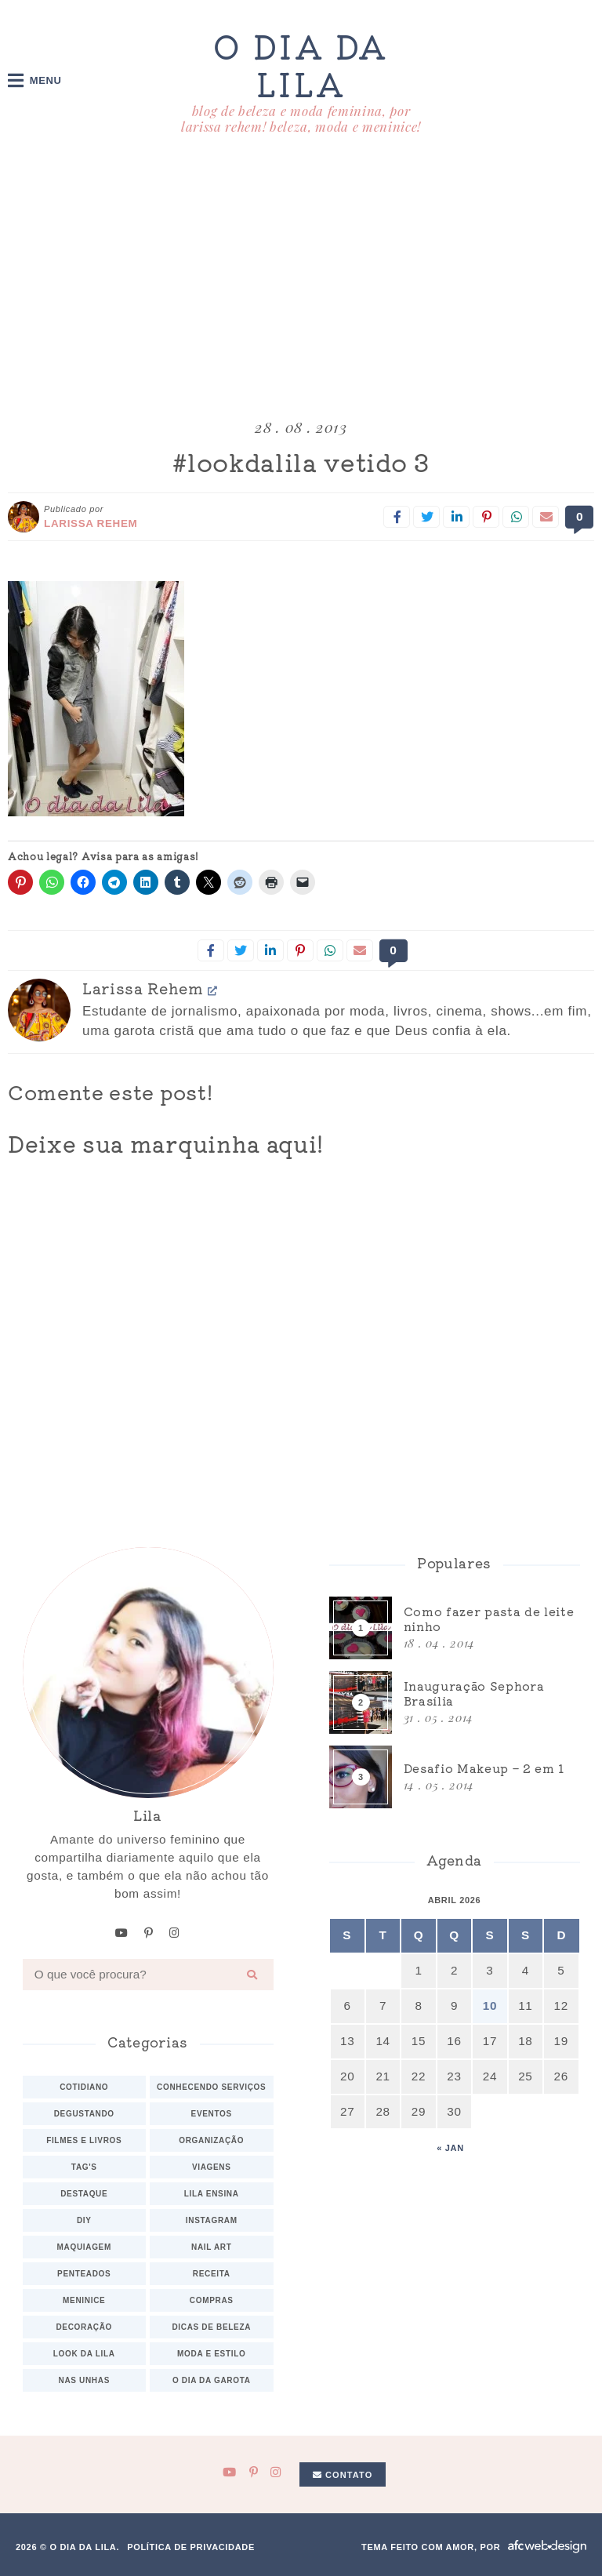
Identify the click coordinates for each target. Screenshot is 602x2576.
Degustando (84, 2113)
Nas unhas (84, 2379)
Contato (343, 2474)
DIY (84, 2219)
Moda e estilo (211, 2353)
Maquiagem (84, 2246)
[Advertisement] (301, 280)
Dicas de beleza (211, 2326)
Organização (211, 2139)
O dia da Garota (211, 2379)
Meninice (84, 2299)
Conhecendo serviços (211, 2086)
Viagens (211, 2166)
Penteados (84, 2273)
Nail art (211, 2246)
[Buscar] (252, 1973)
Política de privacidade (191, 2546)
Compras (212, 2299)
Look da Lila (84, 2353)
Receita (211, 2273)
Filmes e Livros (83, 2139)
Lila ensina (211, 2193)
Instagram (212, 2219)
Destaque (83, 2193)
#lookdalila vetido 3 (301, 462)
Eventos (211, 2113)
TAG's (84, 2166)
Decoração (84, 2326)
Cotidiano (84, 2086)
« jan (450, 2148)
